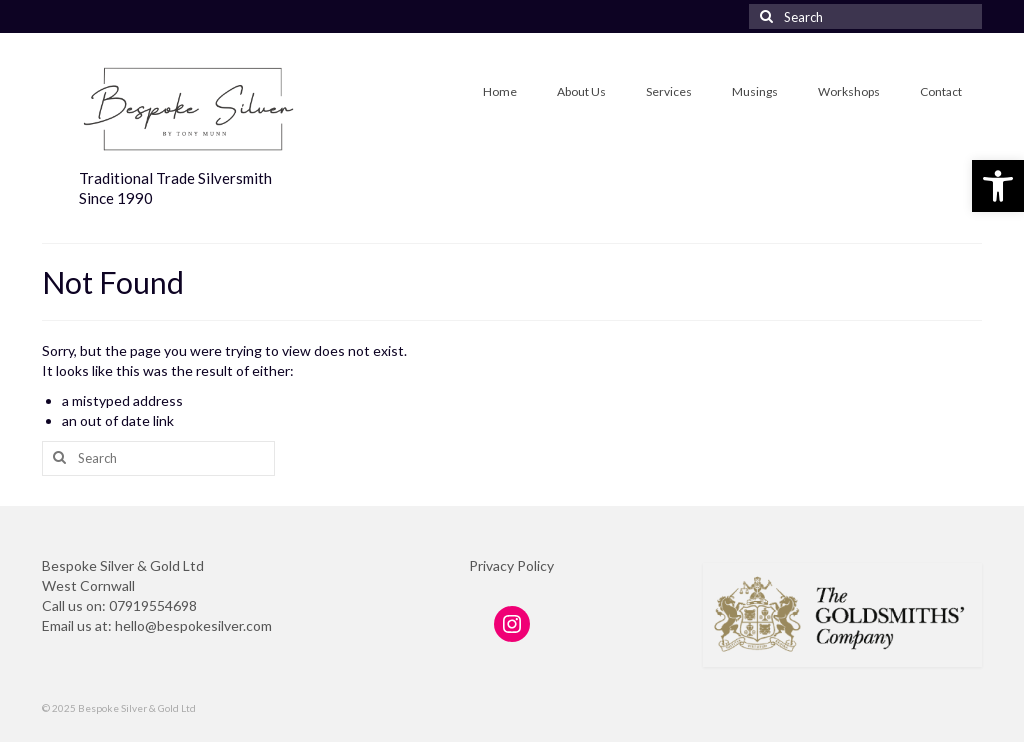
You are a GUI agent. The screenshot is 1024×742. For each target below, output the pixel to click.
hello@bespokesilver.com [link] (193, 625)
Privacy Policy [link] (511, 565)
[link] (998, 186)
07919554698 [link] (153, 605)
